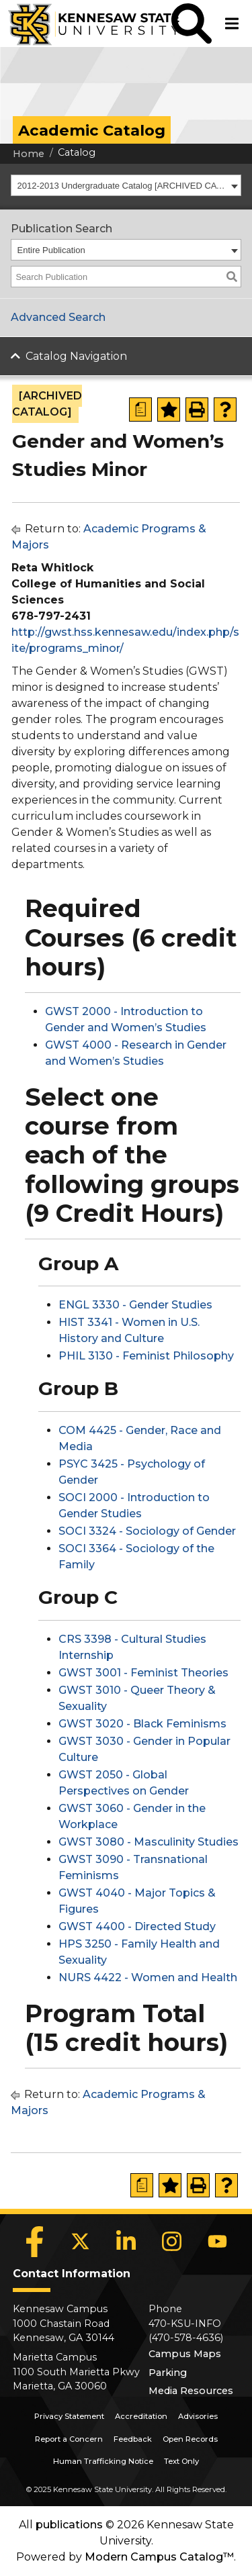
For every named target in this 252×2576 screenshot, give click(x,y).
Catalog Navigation (76, 356)
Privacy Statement (69, 2416)
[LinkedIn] (126, 2241)
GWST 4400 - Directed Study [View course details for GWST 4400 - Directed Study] (137, 1926)
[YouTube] (218, 2241)
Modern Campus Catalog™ (159, 2556)
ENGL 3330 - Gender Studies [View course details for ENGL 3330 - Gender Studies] (135, 1304)
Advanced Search (58, 317)
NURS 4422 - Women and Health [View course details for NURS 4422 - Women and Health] (147, 1977)
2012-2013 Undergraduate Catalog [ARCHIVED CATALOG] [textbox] (122, 186)
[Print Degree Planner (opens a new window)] (140, 409)
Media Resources (191, 2391)
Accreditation (141, 2416)
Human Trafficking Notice (103, 2461)
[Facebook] (35, 2241)
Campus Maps (185, 2354)
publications (69, 2524)
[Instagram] (172, 2241)
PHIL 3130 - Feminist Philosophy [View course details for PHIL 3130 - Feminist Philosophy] (146, 1355)
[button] (191, 23)
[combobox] (126, 185)
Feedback (133, 2439)
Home (28, 154)
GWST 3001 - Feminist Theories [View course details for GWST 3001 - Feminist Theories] (143, 1672)
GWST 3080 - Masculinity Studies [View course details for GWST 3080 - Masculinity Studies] (148, 1841)
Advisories (198, 2416)
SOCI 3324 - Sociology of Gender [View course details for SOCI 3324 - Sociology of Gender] (147, 1531)
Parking (168, 2373)
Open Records (190, 2439)
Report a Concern (69, 2439)
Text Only (181, 2461)
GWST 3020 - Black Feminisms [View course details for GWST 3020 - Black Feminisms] (142, 1723)
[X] (80, 2241)
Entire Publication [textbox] (51, 250)
